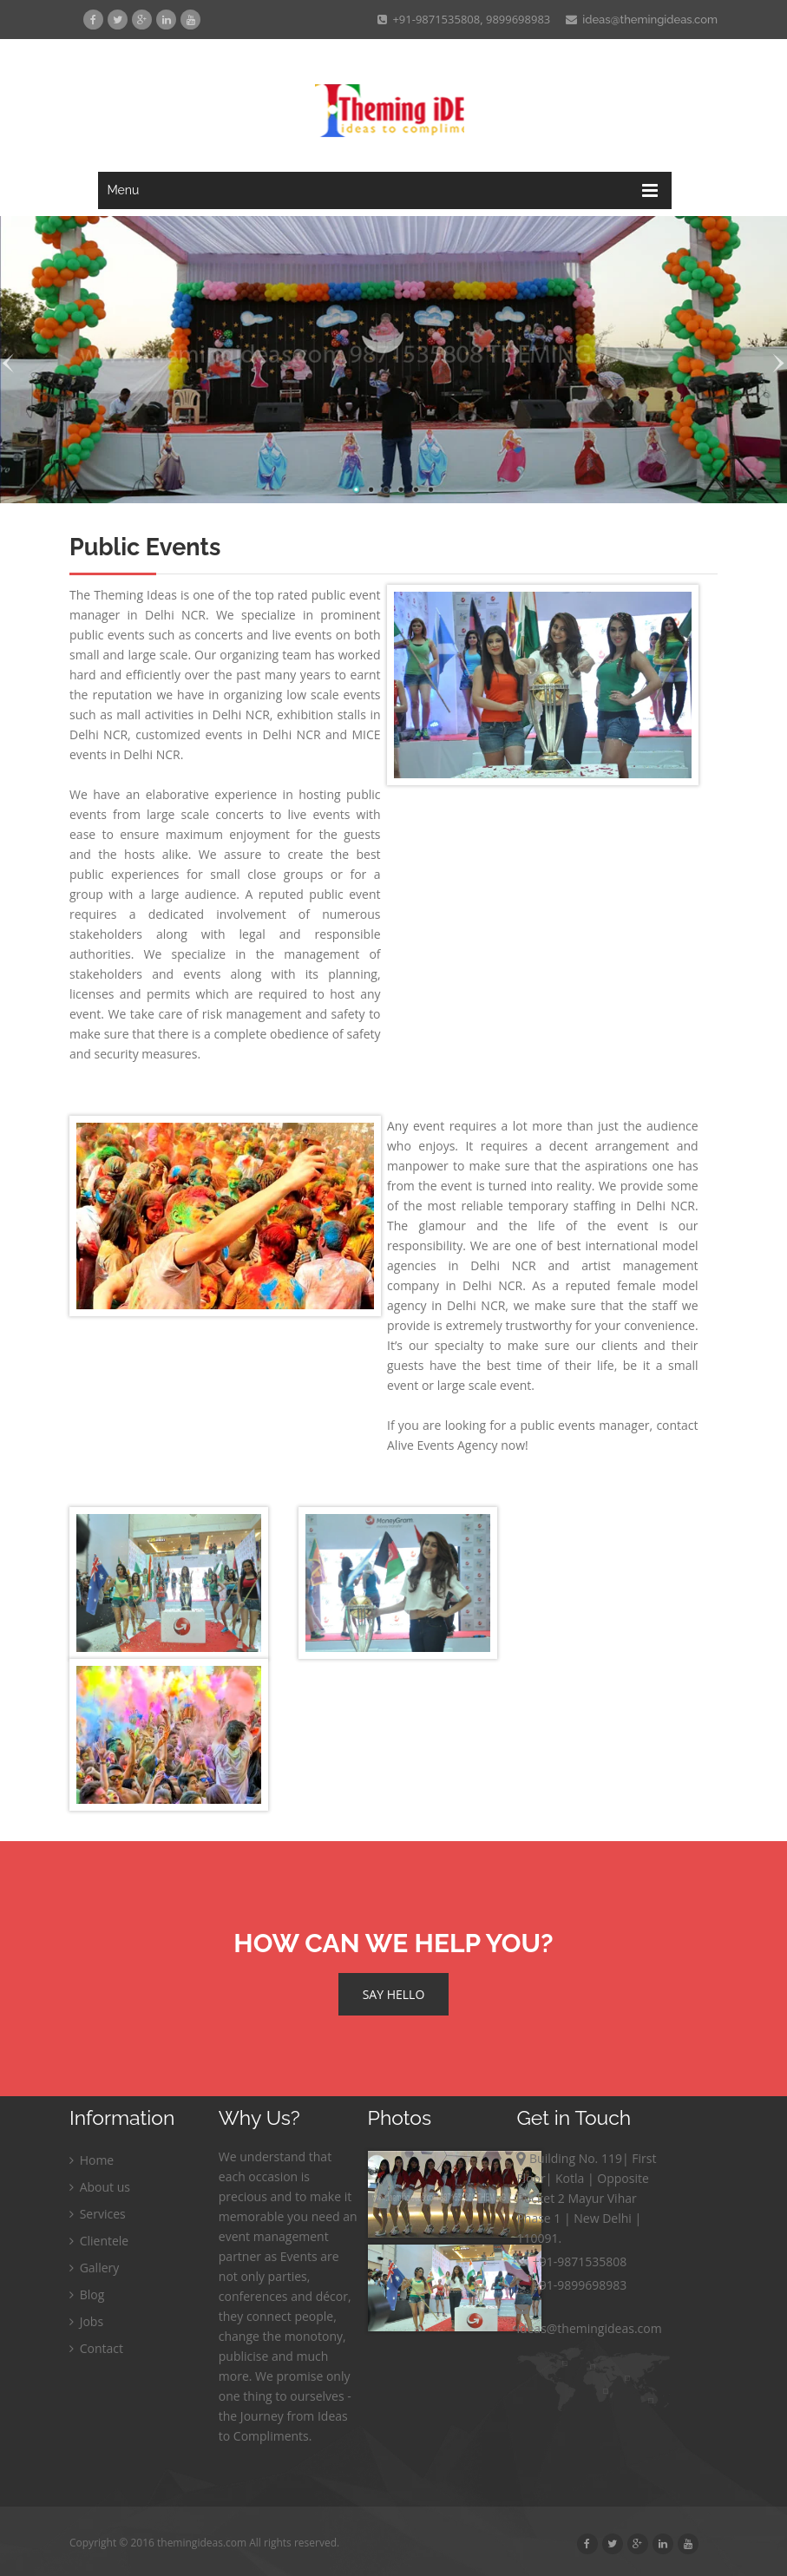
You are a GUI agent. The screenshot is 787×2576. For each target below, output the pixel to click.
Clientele (98, 2240)
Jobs (86, 2321)
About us (99, 2187)
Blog (86, 2294)
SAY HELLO (394, 1994)
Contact (96, 2348)
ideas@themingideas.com (642, 19)
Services (97, 2214)
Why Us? (259, 2117)
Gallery (94, 2267)
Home (91, 2160)
